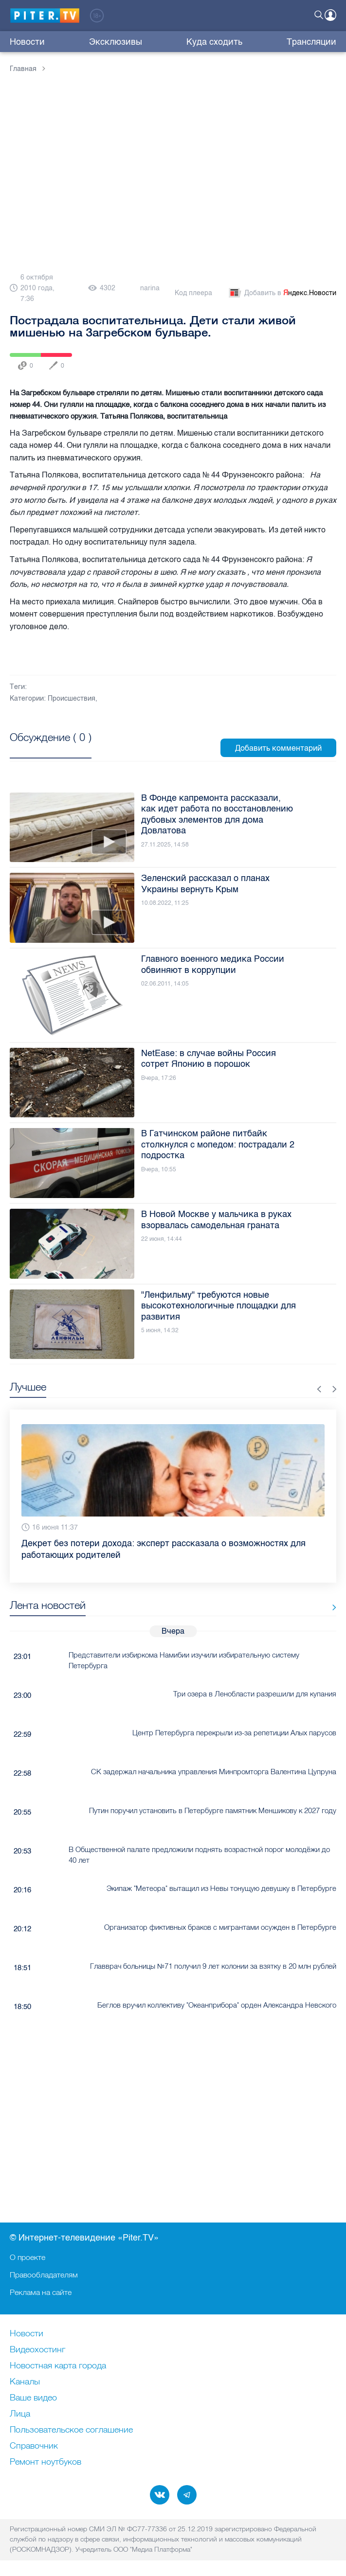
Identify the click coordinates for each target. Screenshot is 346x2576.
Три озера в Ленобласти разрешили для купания (254, 1693)
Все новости (330, 1607)
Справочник (34, 2446)
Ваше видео (33, 2398)
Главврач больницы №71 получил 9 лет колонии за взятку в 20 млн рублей (213, 1966)
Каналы (25, 2382)
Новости (27, 41)
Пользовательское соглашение (71, 2430)
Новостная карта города (58, 2366)
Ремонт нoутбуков (45, 2462)
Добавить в (281, 293)
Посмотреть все (50, 748)
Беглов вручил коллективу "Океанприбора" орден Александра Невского (216, 2005)
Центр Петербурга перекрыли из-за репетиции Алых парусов (234, 1732)
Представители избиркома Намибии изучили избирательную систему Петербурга (184, 1660)
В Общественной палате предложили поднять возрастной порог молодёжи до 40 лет (199, 1854)
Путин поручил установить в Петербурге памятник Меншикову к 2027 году (212, 1810)
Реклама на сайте (41, 2292)
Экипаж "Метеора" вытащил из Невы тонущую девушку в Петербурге (221, 1888)
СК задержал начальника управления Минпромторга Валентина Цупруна (213, 1771)
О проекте (27, 2257)
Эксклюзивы (115, 41)
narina (150, 288)
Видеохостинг (37, 2350)
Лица (20, 2414)
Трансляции (311, 41)
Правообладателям (44, 2274)
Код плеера (193, 293)
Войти (330, 15)
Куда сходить (214, 41)
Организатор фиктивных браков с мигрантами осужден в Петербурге (220, 1927)
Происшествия (71, 698)
